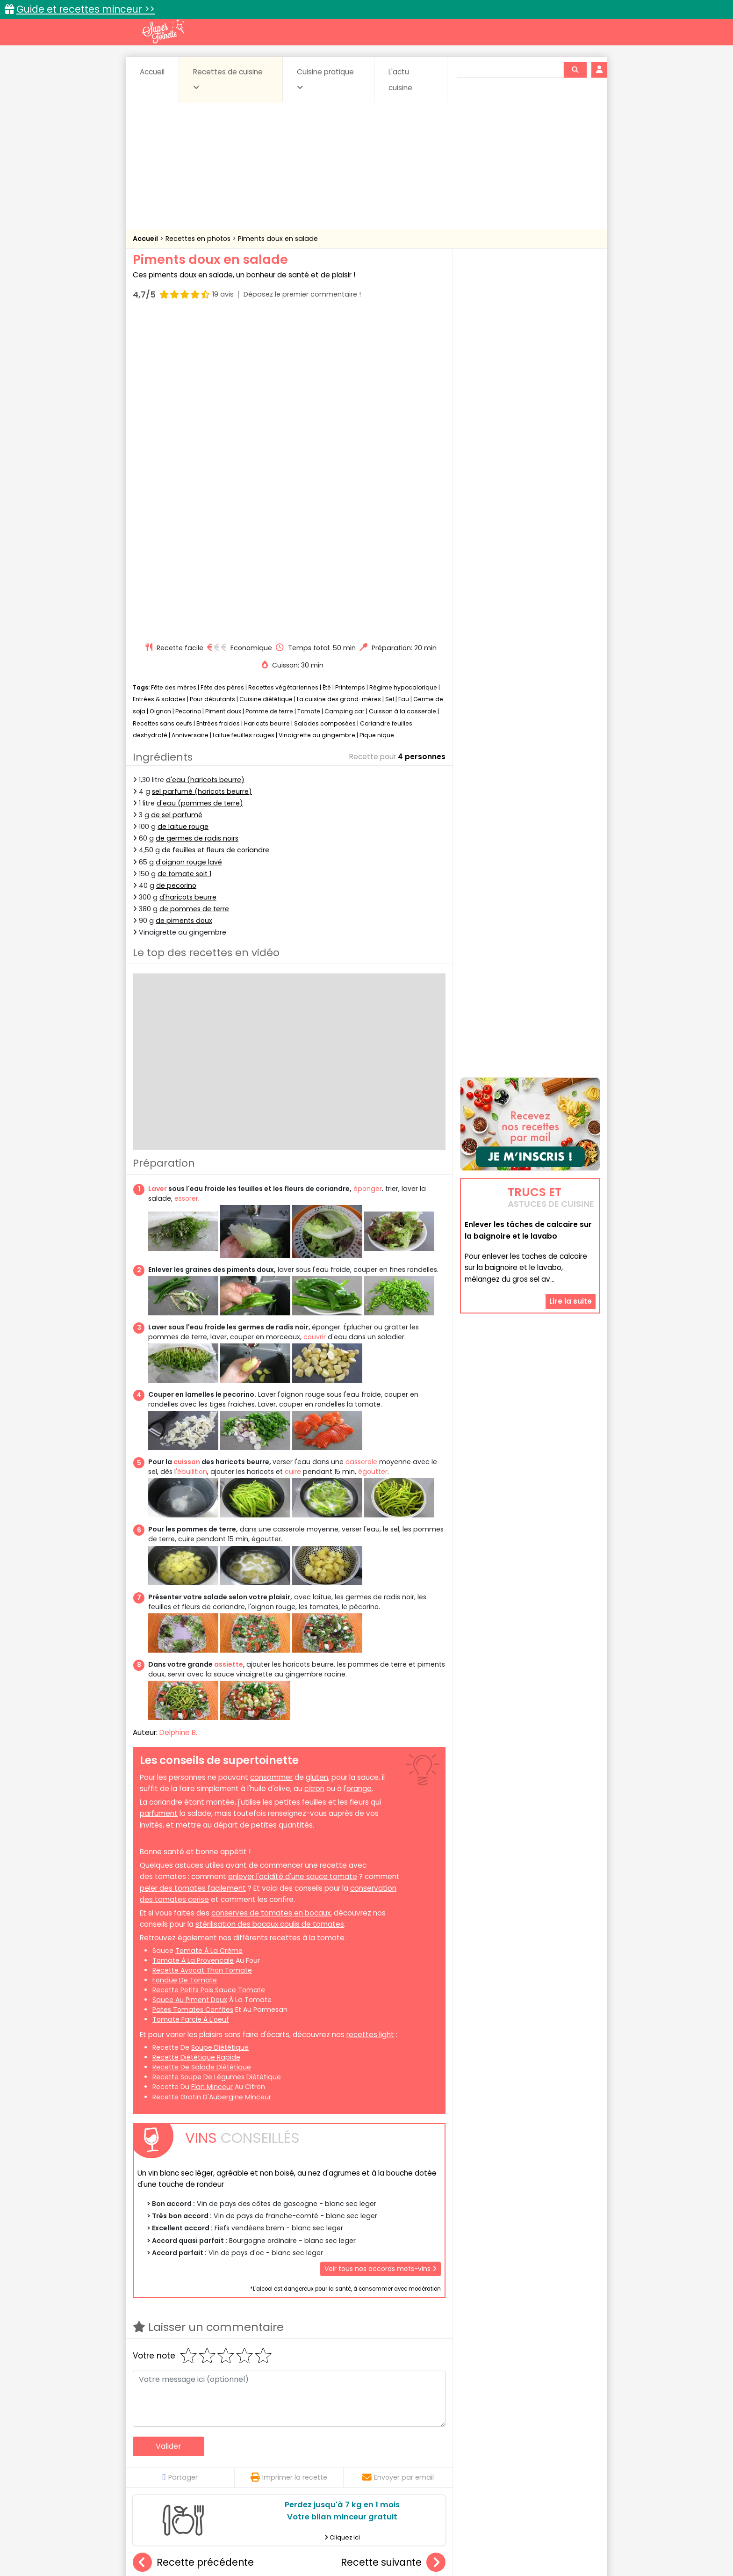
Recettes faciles (240, 2428)
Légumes (479, 2457)
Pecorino (188, 394)
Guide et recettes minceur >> (85, 9)
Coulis (569, 2448)
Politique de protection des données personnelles (347, 2548)
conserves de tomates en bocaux (271, 1595)
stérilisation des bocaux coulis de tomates (269, 1607)
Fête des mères (173, 370)
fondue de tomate (184, 1662)
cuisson (186, 1144)
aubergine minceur (240, 1779)
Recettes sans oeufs (162, 406)
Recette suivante (393, 2245)
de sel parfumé (176, 497)
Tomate (308, 394)
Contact (244, 2539)
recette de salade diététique (201, 1749)
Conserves (436, 2448)
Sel (389, 382)
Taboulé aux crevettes (289, 2350)
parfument (159, 1496)
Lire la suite (570, 1195)
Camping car (344, 394)
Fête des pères (222, 370)
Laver (157, 871)
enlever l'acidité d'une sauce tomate (292, 1559)
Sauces (313, 2466)
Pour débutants (212, 382)
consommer (271, 1460)
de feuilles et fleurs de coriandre (215, 532)
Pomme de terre (269, 394)
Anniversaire (190, 417)
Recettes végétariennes (283, 370)
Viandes (466, 2466)
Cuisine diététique (266, 382)
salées (276, 2466)
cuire (292, 1154)
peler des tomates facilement (193, 1570)
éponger (367, 871)
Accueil (152, 72)
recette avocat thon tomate (202, 1652)
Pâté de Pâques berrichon (393, 2350)
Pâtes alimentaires (179, 2466)
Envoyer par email (398, 2159)
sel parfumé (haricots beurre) (202, 474)
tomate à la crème (209, 1633)
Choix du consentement (475, 2548)
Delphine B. (178, 1415)
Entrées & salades (159, 382)
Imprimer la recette (289, 2159)
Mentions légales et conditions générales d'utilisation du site (363, 2539)
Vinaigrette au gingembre (317, 417)
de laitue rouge (183, 509)
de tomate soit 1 (184, 556)
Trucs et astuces (498, 2428)
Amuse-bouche (207, 2448)
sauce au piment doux (189, 1682)
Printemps (350, 370)
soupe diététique (220, 1729)
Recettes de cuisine (228, 79)
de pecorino (176, 568)
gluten (317, 1460)
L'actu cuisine (400, 80)
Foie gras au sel (185, 2350)
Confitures (388, 2448)
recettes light (370, 1717)
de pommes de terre (194, 591)
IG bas (440, 2457)
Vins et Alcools (516, 2466)
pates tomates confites (192, 1692)
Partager (179, 2159)
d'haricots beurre (187, 579)
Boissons (300, 2448)
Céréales (343, 2448)
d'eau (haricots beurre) (205, 462)
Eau (403, 382)
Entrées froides (218, 406)
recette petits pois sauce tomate (208, 1672)
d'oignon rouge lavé (189, 544)
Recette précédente (193, 2245)
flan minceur (212, 1769)
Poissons (237, 2466)
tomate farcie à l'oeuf (190, 1701)
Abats (159, 2448)
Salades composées (325, 406)
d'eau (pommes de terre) (200, 485)
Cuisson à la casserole (402, 394)
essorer (186, 880)
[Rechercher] (575, 70)
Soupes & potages (369, 2466)
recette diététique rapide (196, 1739)
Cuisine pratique (325, 79)
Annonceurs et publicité (181, 2539)
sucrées (425, 2466)
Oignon (160, 394)
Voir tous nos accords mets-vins (380, 1951)
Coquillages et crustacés (506, 2448)
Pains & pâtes (563, 2457)
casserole (361, 1144)
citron (314, 1471)
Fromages (399, 2457)
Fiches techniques (415, 2428)
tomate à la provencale (193, 1642)
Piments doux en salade (278, 238)
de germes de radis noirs (197, 520)
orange (359, 1471)
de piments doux (184, 603)
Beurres (259, 2448)
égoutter (373, 1154)
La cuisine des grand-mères (339, 382)
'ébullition (191, 1154)
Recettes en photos (198, 238)
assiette (228, 1346)
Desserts (157, 2457)
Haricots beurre (267, 406)
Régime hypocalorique (403, 370)
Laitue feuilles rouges (243, 417)
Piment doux (223, 394)
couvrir (314, 1019)
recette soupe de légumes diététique (216, 1759)
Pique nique (376, 417)
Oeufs (518, 2457)
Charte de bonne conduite (510, 2539)
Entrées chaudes (282, 2457)
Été (327, 370)
